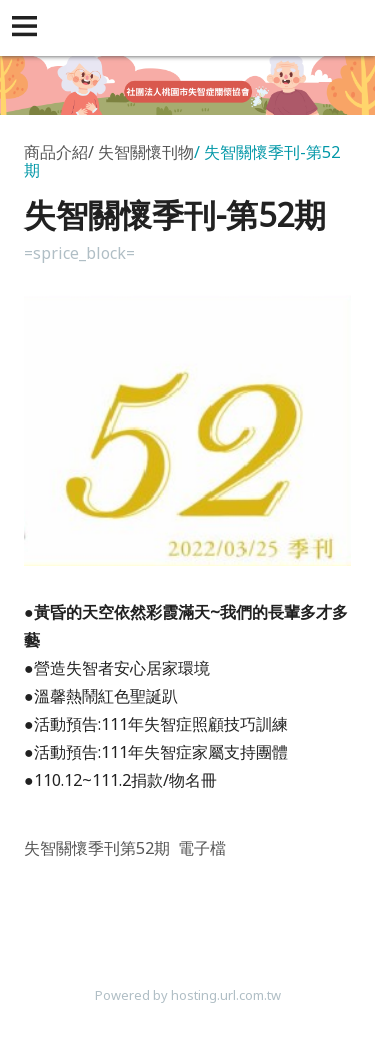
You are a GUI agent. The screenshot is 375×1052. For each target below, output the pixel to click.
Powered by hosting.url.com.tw (188, 995)
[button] (28, 28)
